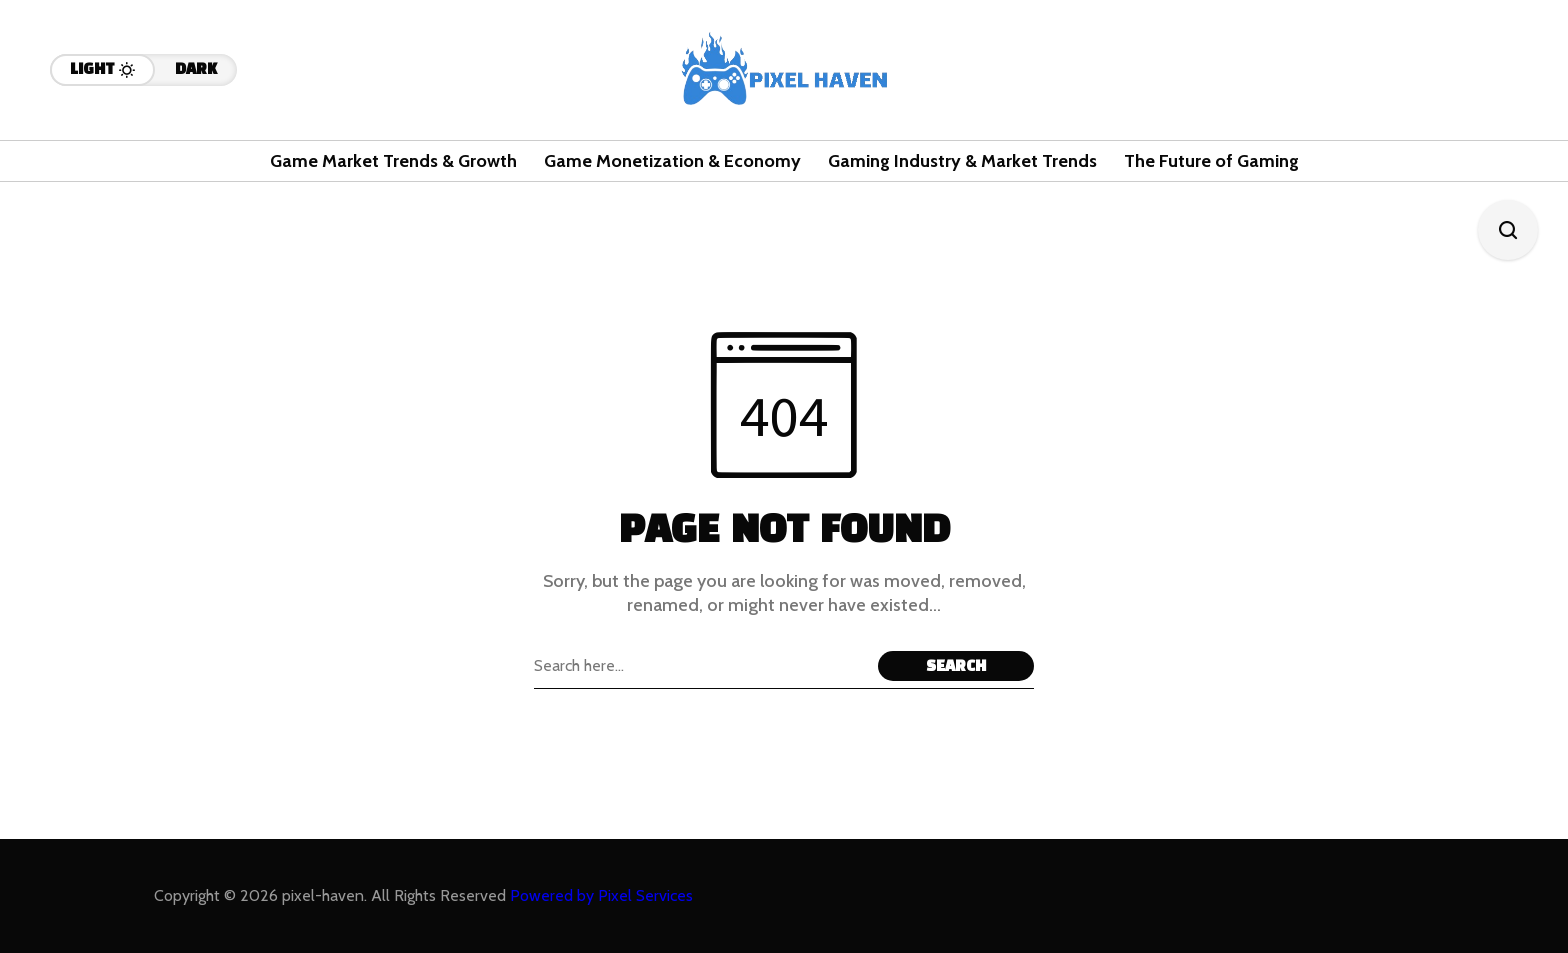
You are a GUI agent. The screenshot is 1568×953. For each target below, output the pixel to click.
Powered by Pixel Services (601, 895)
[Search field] (701, 666)
